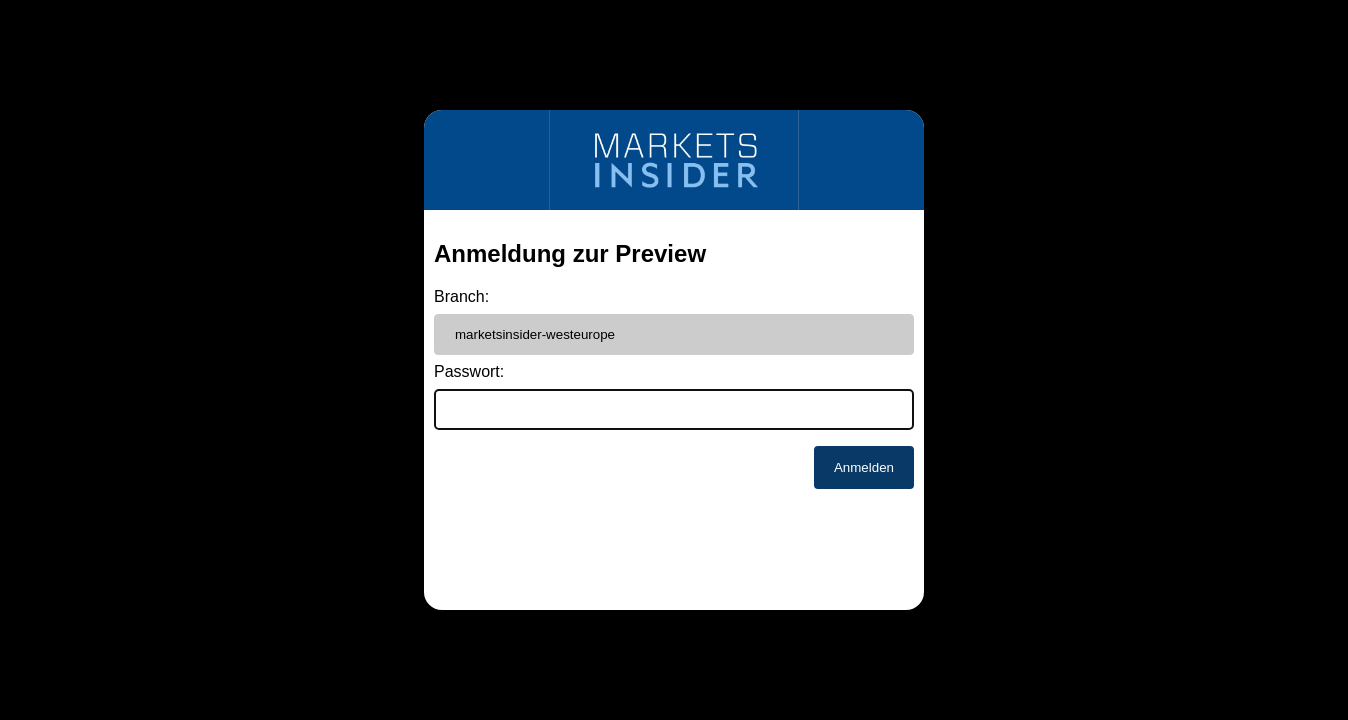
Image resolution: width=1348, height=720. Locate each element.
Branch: (461, 296)
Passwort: (469, 371)
